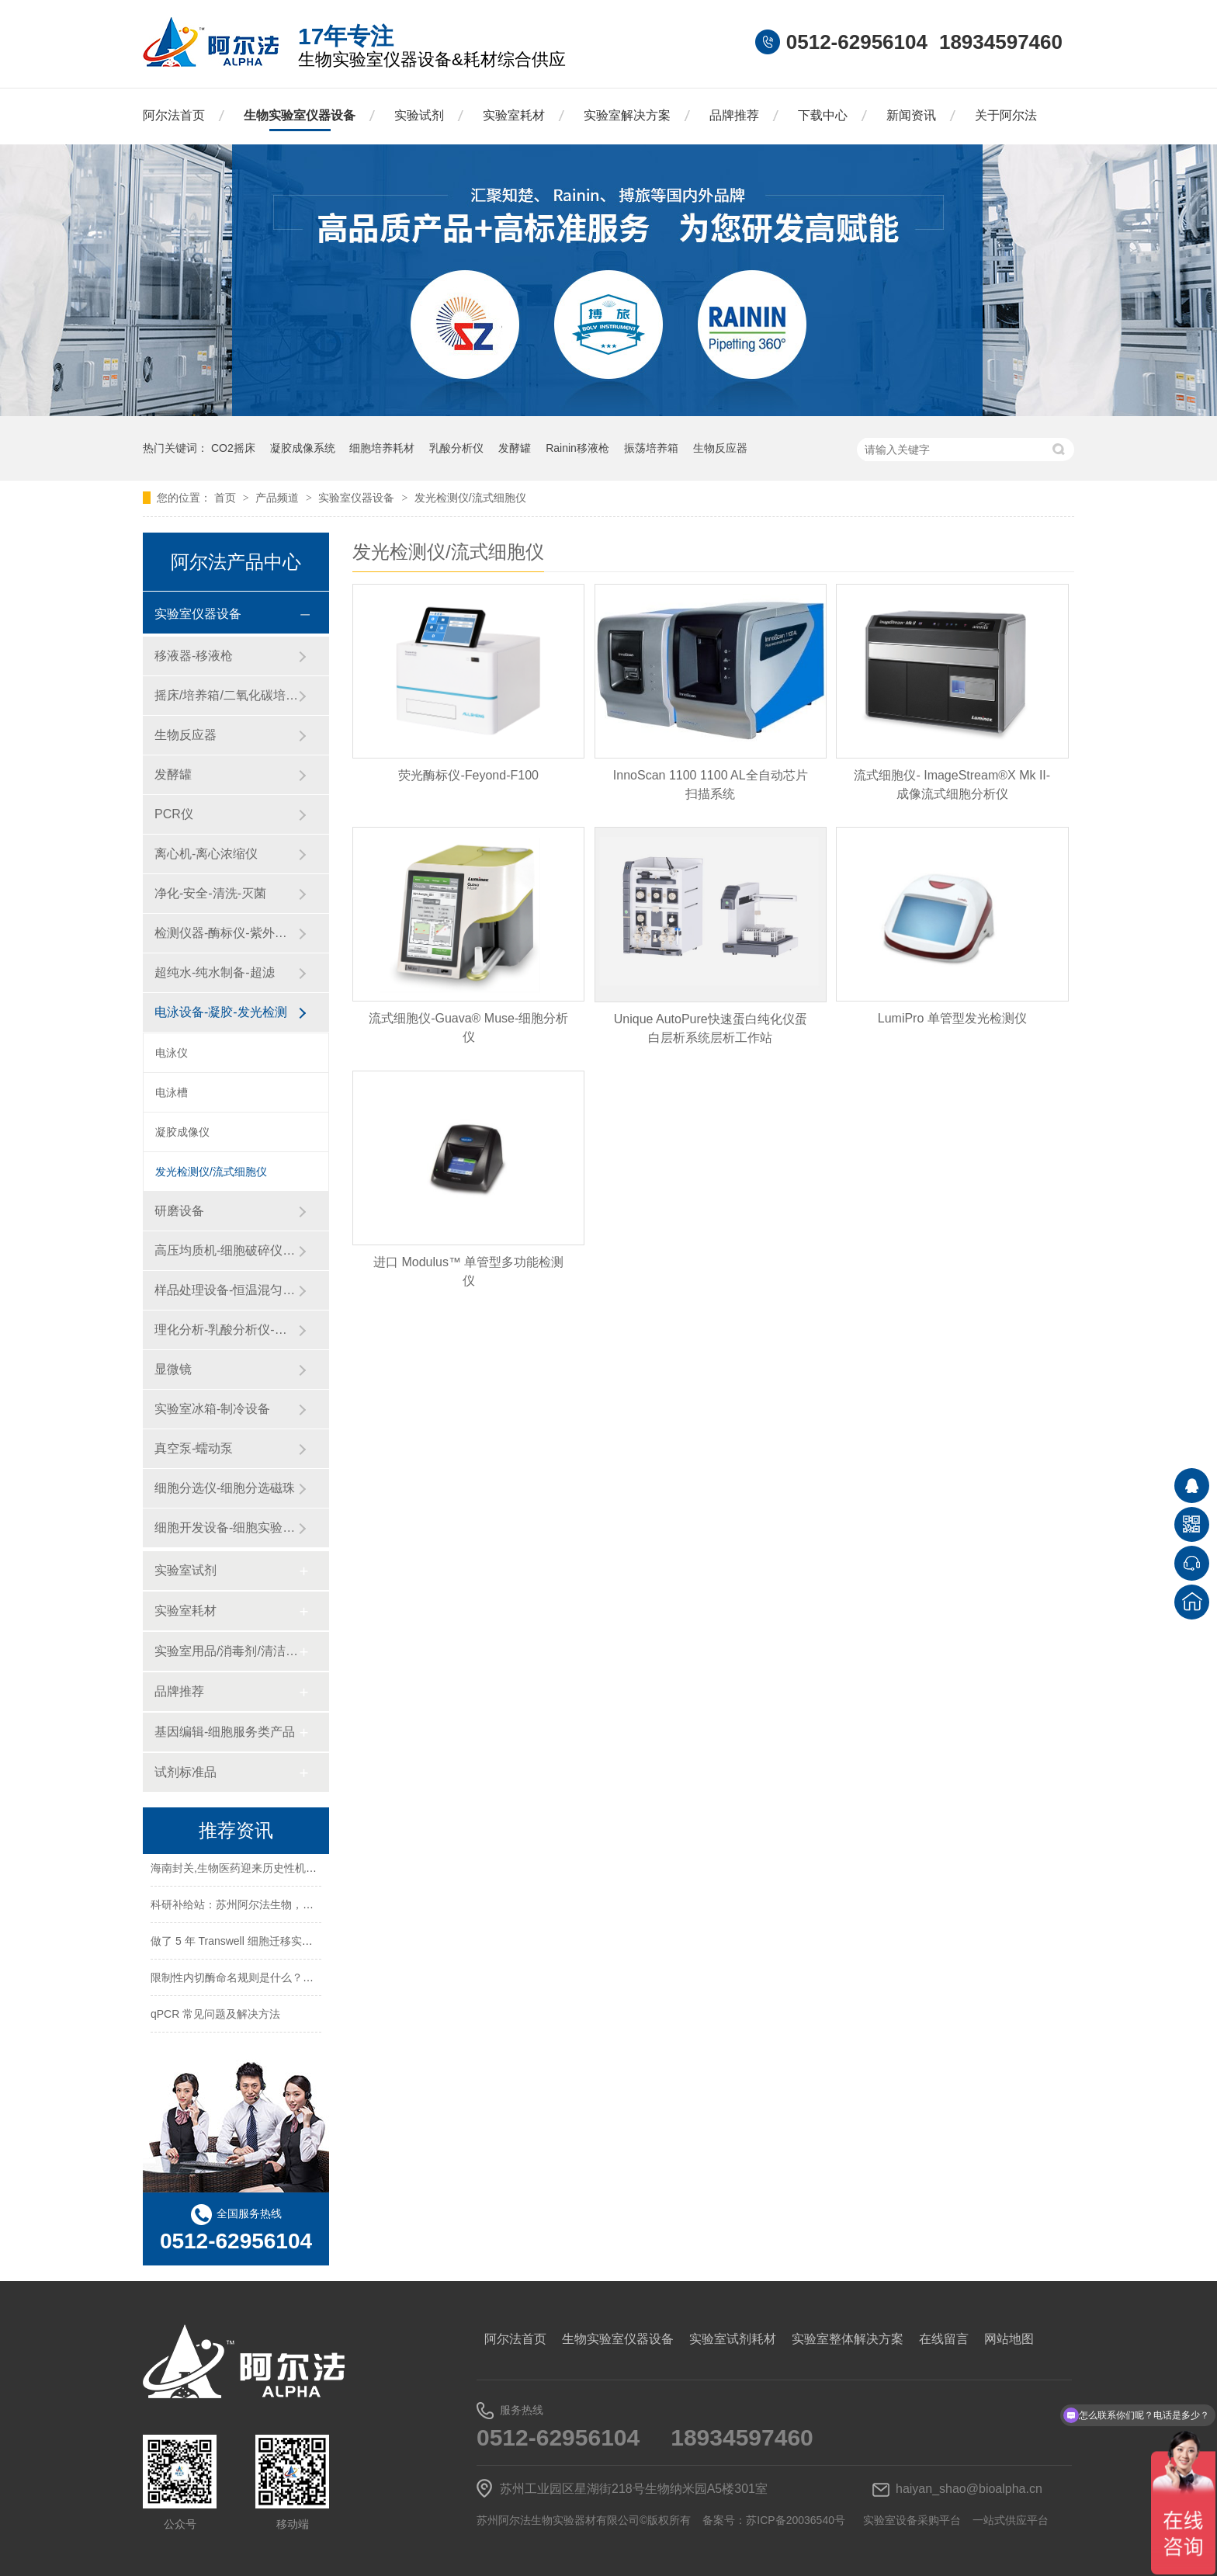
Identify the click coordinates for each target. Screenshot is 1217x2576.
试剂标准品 (185, 1772)
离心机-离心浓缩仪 (206, 853)
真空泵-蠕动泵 (193, 1448)
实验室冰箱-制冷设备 (212, 1408)
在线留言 (944, 2338)
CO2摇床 (233, 448)
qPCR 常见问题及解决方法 (215, 2016)
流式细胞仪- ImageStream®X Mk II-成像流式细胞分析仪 (952, 784)
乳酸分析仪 (456, 448)
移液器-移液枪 (193, 655)
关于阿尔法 (1006, 115)
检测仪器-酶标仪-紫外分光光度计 (226, 932)
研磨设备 (179, 1210)
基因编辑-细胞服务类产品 (224, 1731)
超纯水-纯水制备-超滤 (214, 972)
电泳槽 (171, 1092)
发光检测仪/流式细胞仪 (470, 497)
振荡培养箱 (651, 448)
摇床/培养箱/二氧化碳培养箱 (226, 695)
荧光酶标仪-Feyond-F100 (468, 775)
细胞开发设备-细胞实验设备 (226, 1527)
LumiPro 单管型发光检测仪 (952, 1018)
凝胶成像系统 (302, 448)
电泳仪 (171, 1053)
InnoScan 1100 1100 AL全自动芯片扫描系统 (710, 784)
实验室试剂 (185, 1570)
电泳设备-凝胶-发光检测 (220, 1012)
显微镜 (173, 1369)
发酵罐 (514, 448)
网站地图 (1009, 2338)
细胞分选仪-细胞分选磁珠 (224, 1488)
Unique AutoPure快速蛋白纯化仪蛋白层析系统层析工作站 (710, 1028)
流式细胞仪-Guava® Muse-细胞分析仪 (468, 1027)
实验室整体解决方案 (847, 2338)
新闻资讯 (911, 115)
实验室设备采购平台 (912, 2520)
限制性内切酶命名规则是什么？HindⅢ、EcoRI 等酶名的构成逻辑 (308, 1980)
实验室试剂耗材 (732, 2338)
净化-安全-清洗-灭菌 (210, 893)
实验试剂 (419, 115)
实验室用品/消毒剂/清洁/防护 (226, 1651)
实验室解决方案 (627, 115)
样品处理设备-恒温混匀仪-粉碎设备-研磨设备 (226, 1290)
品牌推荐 (734, 115)
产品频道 (278, 497)
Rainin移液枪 (577, 448)
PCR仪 (173, 814)
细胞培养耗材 (381, 448)
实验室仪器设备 (357, 497)
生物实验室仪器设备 (299, 115)
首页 (226, 497)
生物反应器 (720, 448)
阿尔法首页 (174, 115)
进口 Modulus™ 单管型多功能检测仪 (468, 1271)
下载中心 (823, 115)
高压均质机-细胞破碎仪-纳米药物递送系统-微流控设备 (226, 1250)
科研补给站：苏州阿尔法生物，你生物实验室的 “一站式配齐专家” (308, 1907)
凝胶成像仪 (182, 1132)
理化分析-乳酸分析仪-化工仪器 (226, 1329)
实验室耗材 (514, 115)
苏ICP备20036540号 (795, 2520)
